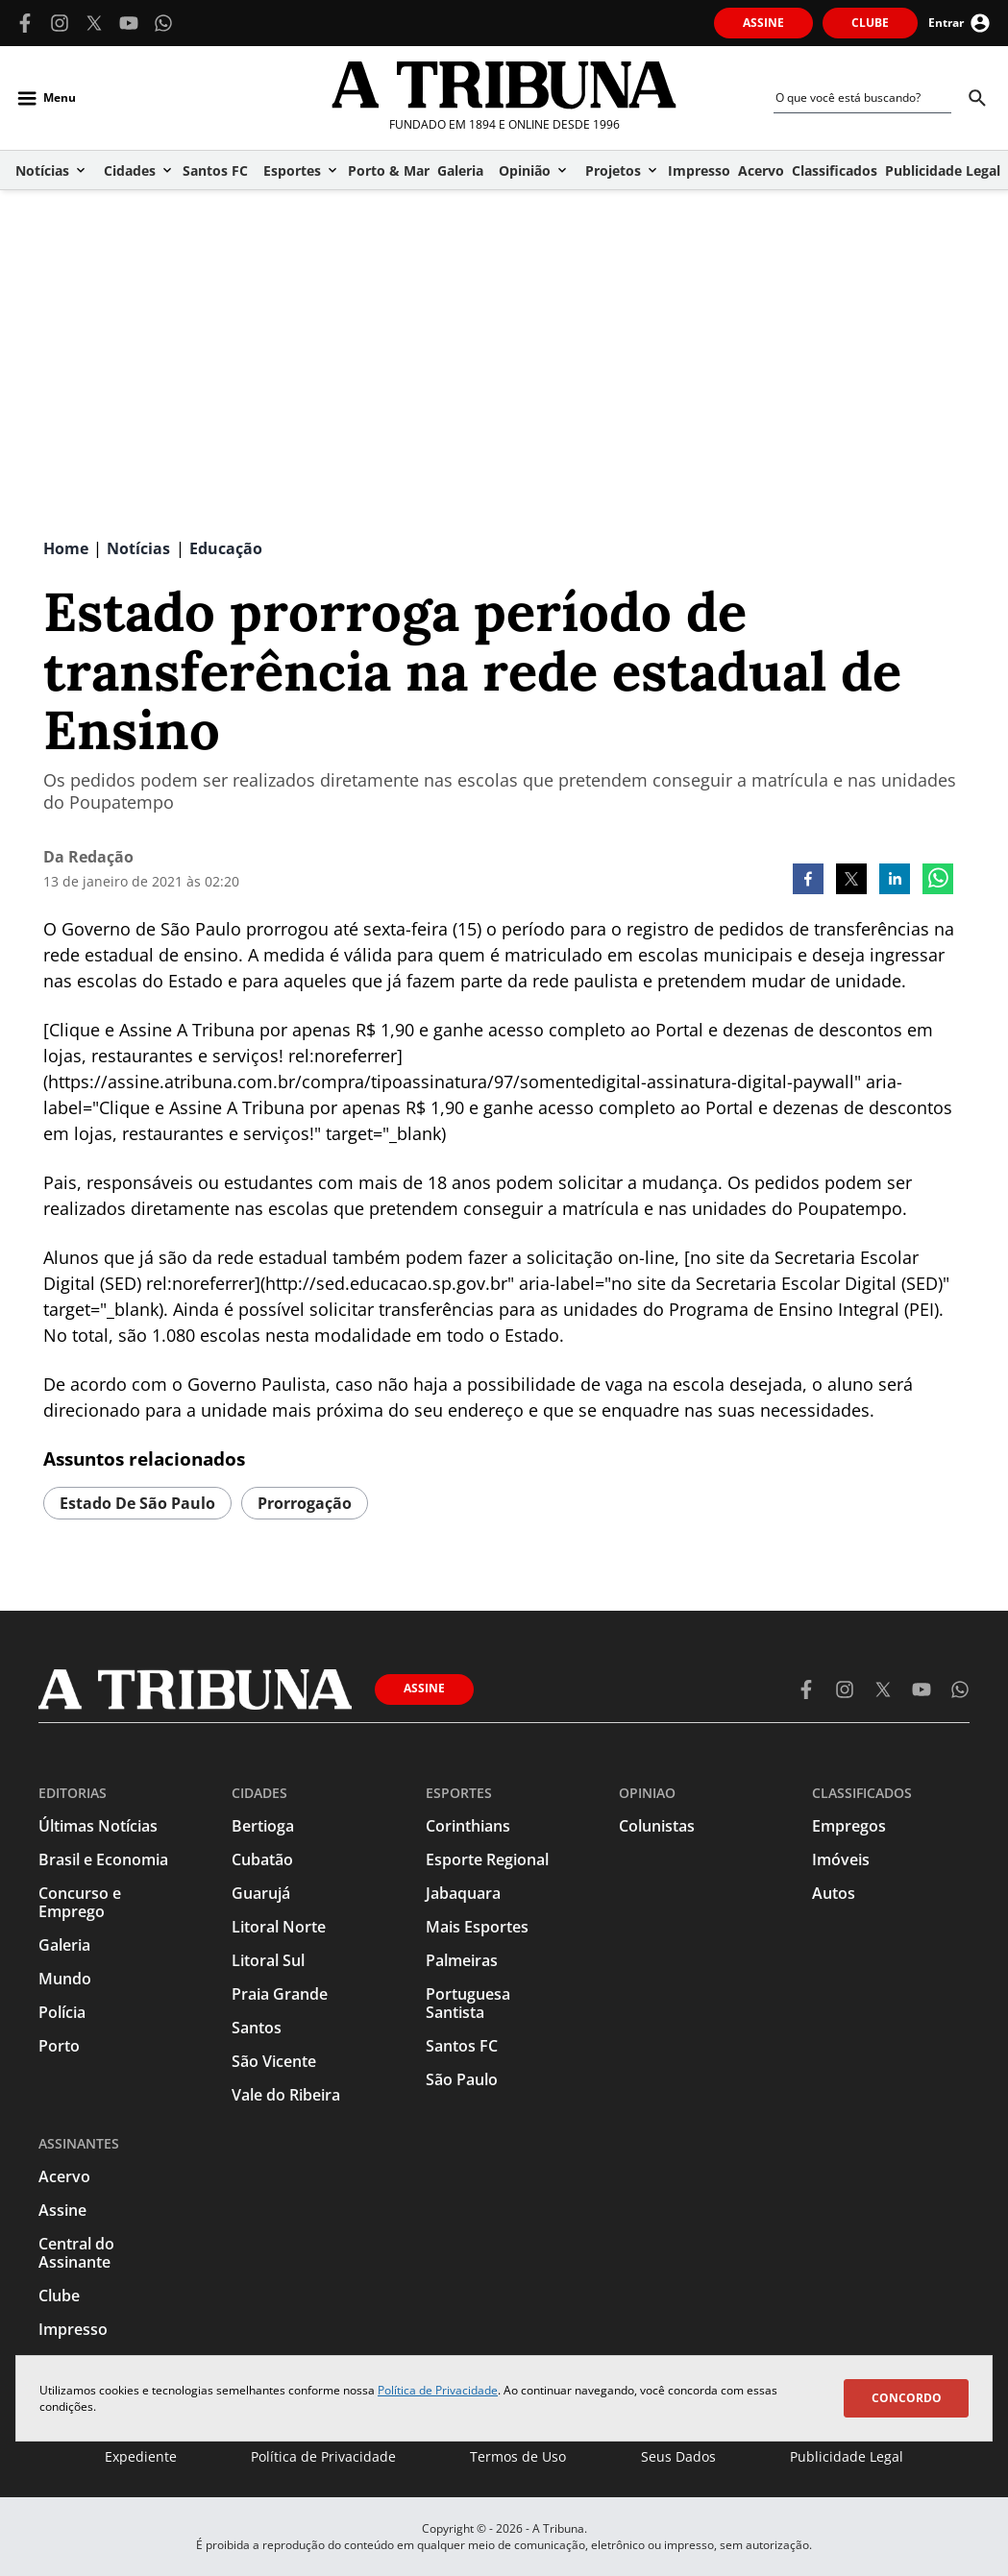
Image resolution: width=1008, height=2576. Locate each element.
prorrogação (305, 1503)
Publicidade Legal (846, 2456)
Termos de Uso (518, 2456)
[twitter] (851, 880)
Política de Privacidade (438, 2390)
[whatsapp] (937, 880)
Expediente (141, 2456)
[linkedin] (894, 880)
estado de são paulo (137, 1503)
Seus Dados (678, 2456)
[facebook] (808, 880)
